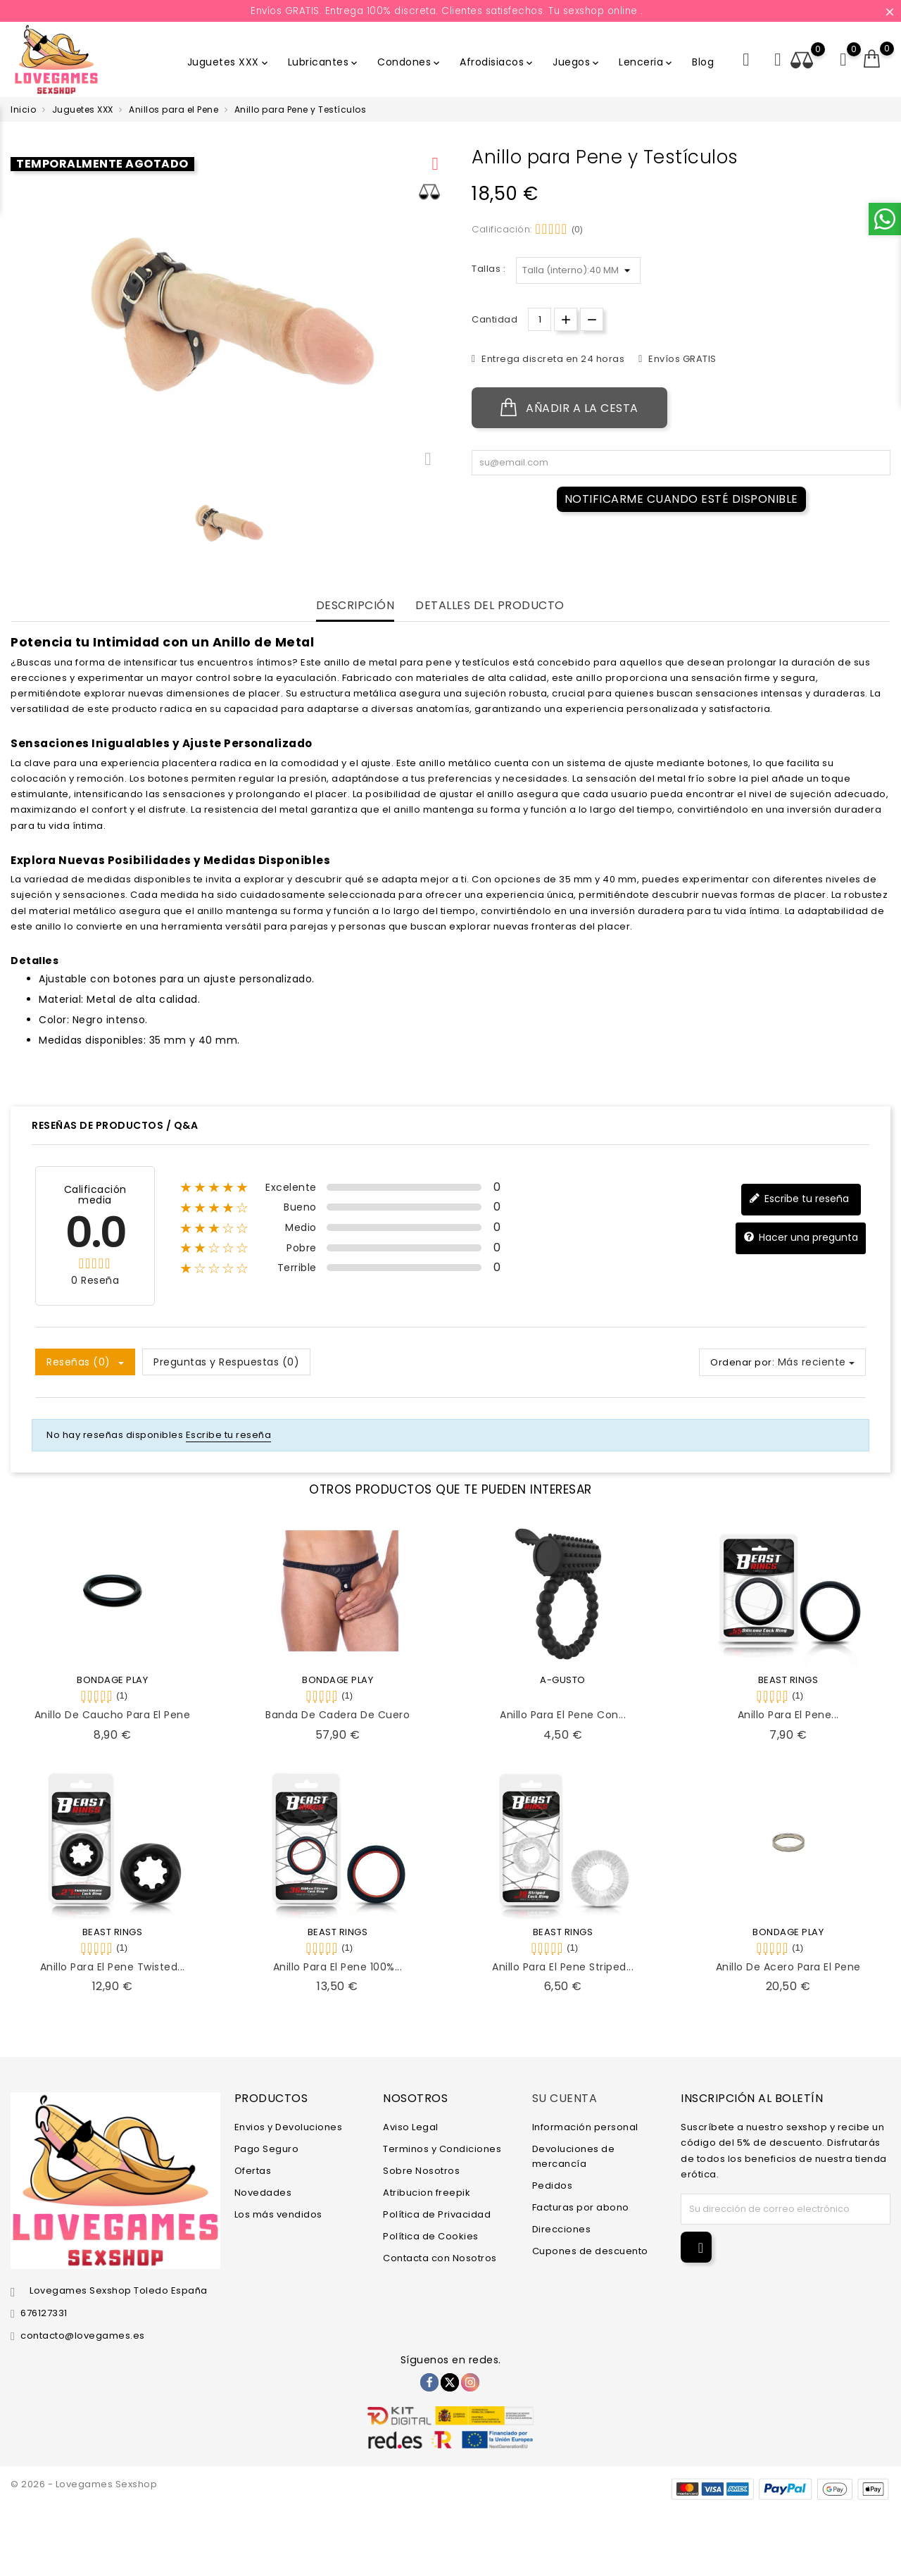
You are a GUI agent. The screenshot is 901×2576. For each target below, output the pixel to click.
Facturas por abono (580, 2207)
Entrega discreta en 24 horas (552, 358)
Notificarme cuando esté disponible (681, 499)
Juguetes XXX (228, 62)
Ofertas (253, 2170)
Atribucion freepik (426, 2192)
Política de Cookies (431, 2236)
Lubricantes (324, 62)
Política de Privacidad (437, 2214)
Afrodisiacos (497, 62)
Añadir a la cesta (569, 407)
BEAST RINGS (788, 1680)
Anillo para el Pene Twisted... (112, 1967)
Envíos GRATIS (681, 358)
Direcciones (561, 2229)
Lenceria (646, 62)
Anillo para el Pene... (788, 1715)
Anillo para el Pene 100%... (338, 1967)
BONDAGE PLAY (112, 1680)
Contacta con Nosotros (440, 2258)
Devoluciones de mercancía (573, 2156)
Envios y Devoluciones (288, 2127)
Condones (409, 62)
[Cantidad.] (539, 319)
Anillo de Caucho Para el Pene (112, 1715)
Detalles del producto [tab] (490, 606)
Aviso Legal (411, 2127)
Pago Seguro (266, 2149)
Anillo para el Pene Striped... (563, 1967)
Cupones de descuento (590, 2251)
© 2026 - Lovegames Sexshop (84, 2484)
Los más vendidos (278, 2214)
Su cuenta (565, 2098)
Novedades (263, 2192)
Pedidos (552, 2185)
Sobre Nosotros (421, 2170)
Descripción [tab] (355, 606)
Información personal (585, 2127)
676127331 (44, 2313)
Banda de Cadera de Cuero (337, 1715)
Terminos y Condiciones (442, 2149)
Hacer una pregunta (800, 1237)
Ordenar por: (742, 1362)
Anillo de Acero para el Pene (788, 1967)
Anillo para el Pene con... (563, 1715)
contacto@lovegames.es (82, 2335)
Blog (703, 62)
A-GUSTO (563, 1680)
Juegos (577, 62)
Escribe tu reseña (799, 1199)
